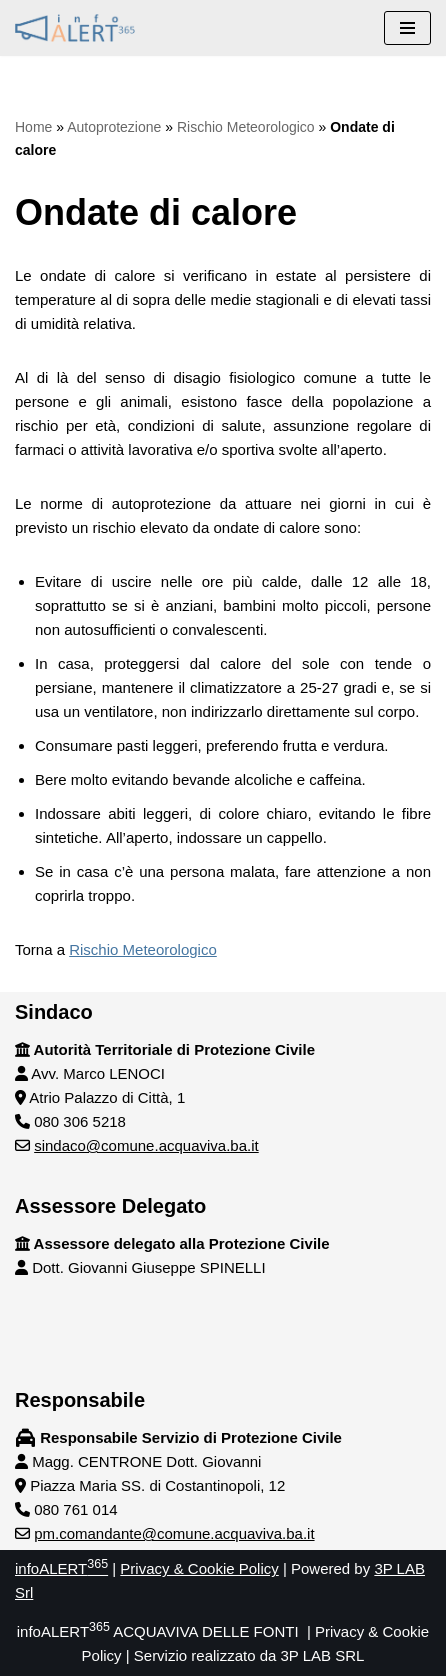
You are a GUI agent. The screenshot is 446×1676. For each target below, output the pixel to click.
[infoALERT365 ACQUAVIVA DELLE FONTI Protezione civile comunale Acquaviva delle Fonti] (75, 28)
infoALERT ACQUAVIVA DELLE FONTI (158, 1631)
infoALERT (61, 1568)
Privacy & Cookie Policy (199, 1568)
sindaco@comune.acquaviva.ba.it (146, 1145)
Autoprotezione (114, 127)
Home (33, 127)
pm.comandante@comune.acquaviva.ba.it (174, 1533)
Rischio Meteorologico (246, 127)
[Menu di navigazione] (407, 28)
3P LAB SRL (323, 1655)
